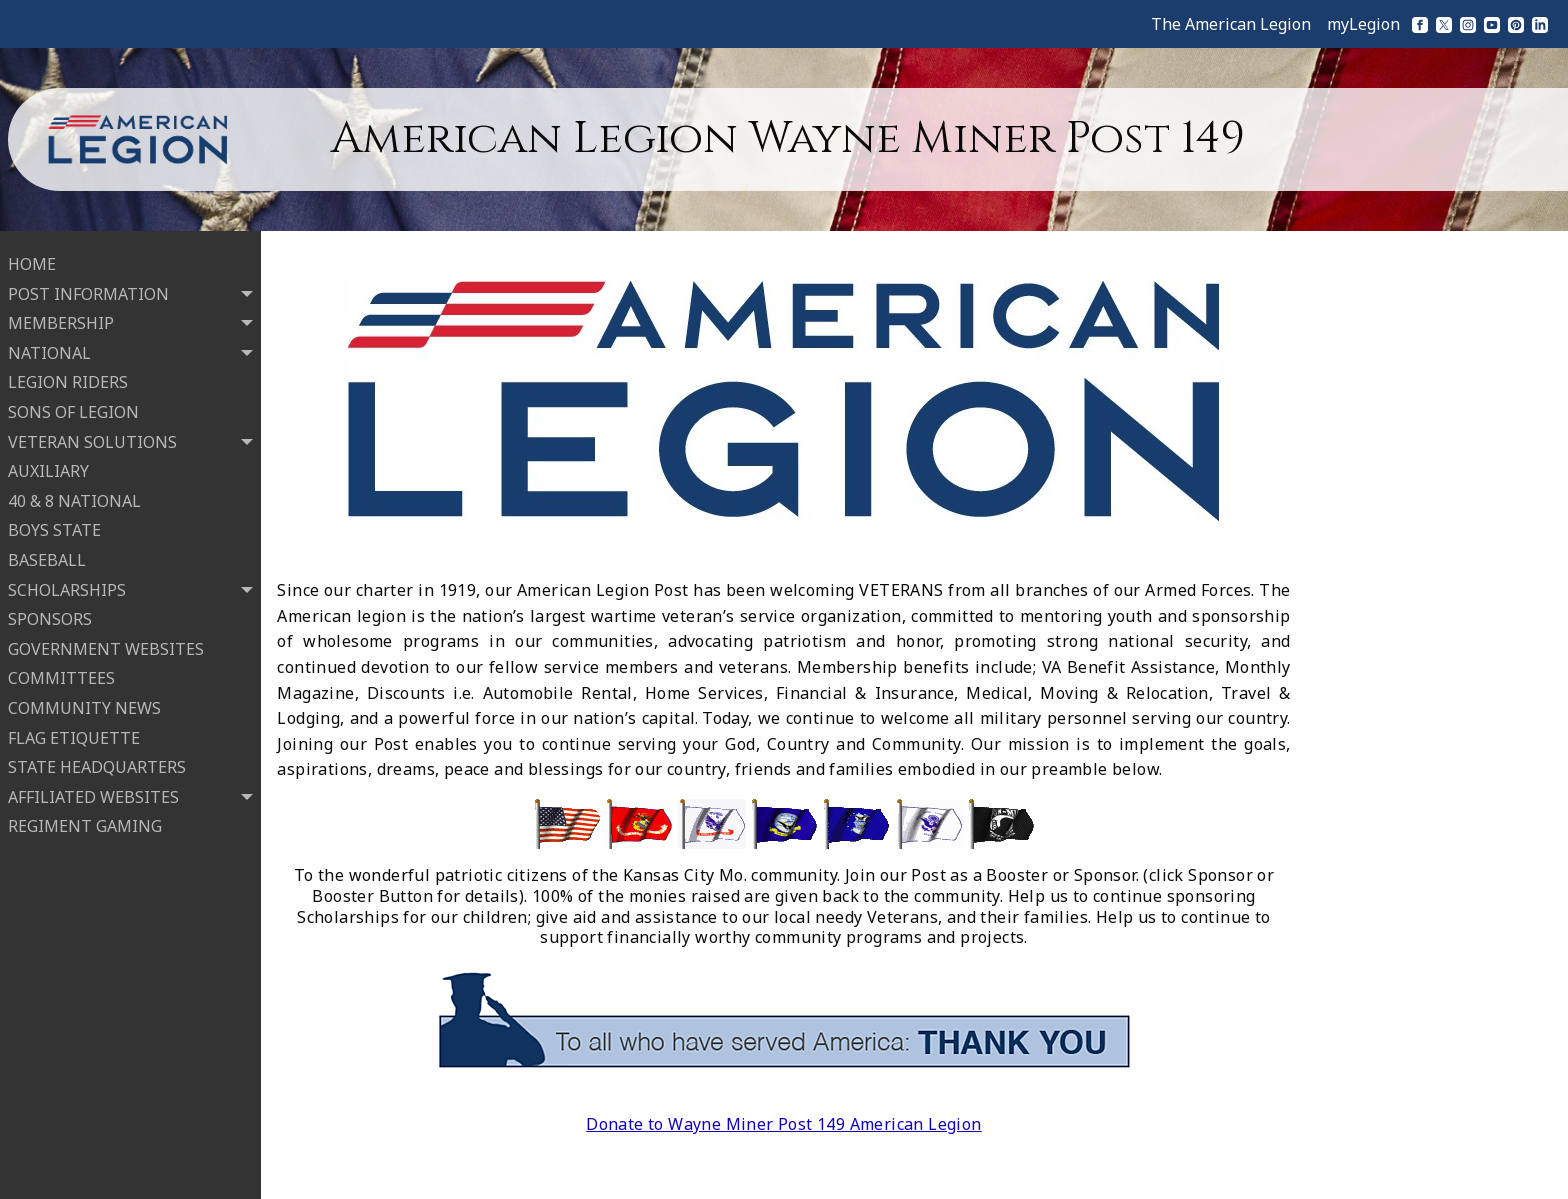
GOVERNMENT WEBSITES (106, 646)
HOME (32, 261)
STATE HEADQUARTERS (97, 764)
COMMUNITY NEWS (84, 705)
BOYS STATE (54, 527)
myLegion (1363, 24)
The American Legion (1231, 24)
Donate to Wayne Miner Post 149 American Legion (783, 1124)
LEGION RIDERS (68, 379)
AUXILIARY (48, 468)
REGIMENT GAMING (85, 823)
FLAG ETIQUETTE (74, 734)
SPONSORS (50, 616)
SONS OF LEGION (73, 409)
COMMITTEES (61, 675)
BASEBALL (47, 557)
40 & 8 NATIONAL (74, 498)
